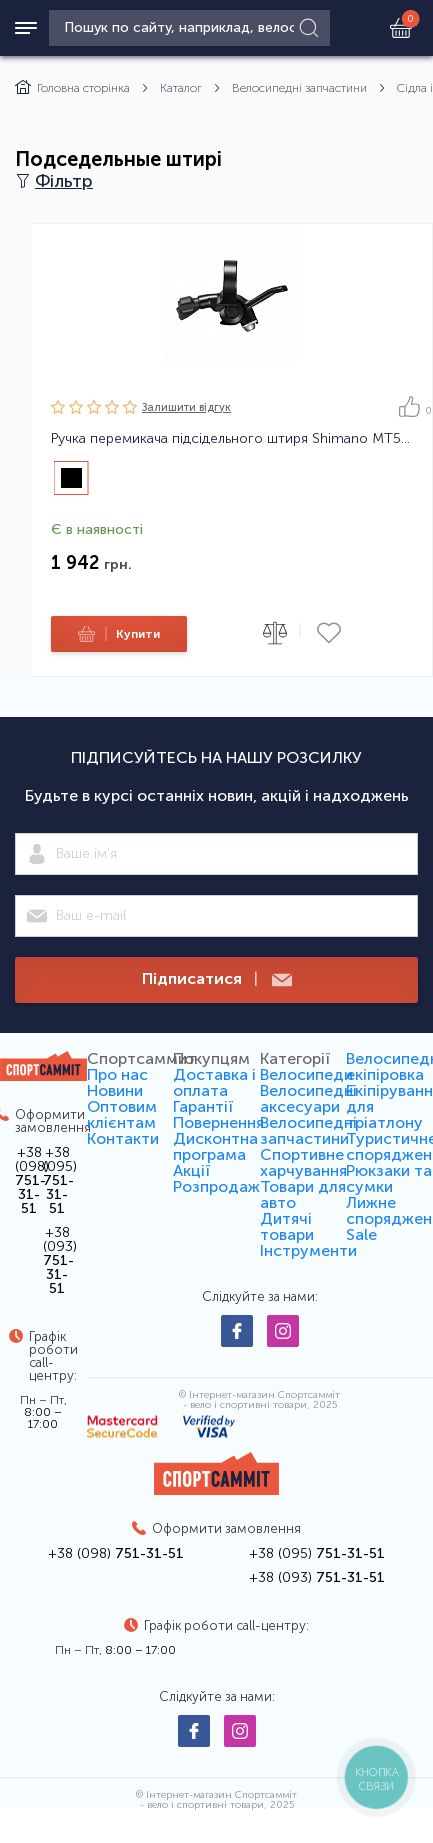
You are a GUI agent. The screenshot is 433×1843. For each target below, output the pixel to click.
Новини (115, 1090)
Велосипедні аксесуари (308, 1098)
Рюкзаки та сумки (389, 1178)
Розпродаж (216, 1186)
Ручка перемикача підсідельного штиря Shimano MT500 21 (231, 439)
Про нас (117, 1074)
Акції (191, 1170)
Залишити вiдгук (186, 407)
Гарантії (203, 1106)
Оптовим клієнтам (122, 1114)
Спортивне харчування (303, 1162)
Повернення (218, 1122)
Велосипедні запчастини (299, 88)
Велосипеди (306, 1074)
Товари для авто (303, 1194)
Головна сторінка (72, 88)
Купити (116, 634)
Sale (361, 1234)
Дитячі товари (287, 1226)
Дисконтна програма (215, 1146)
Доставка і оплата (214, 1082)
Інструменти (308, 1250)
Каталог (181, 88)
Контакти (123, 1138)
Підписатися (217, 979)
